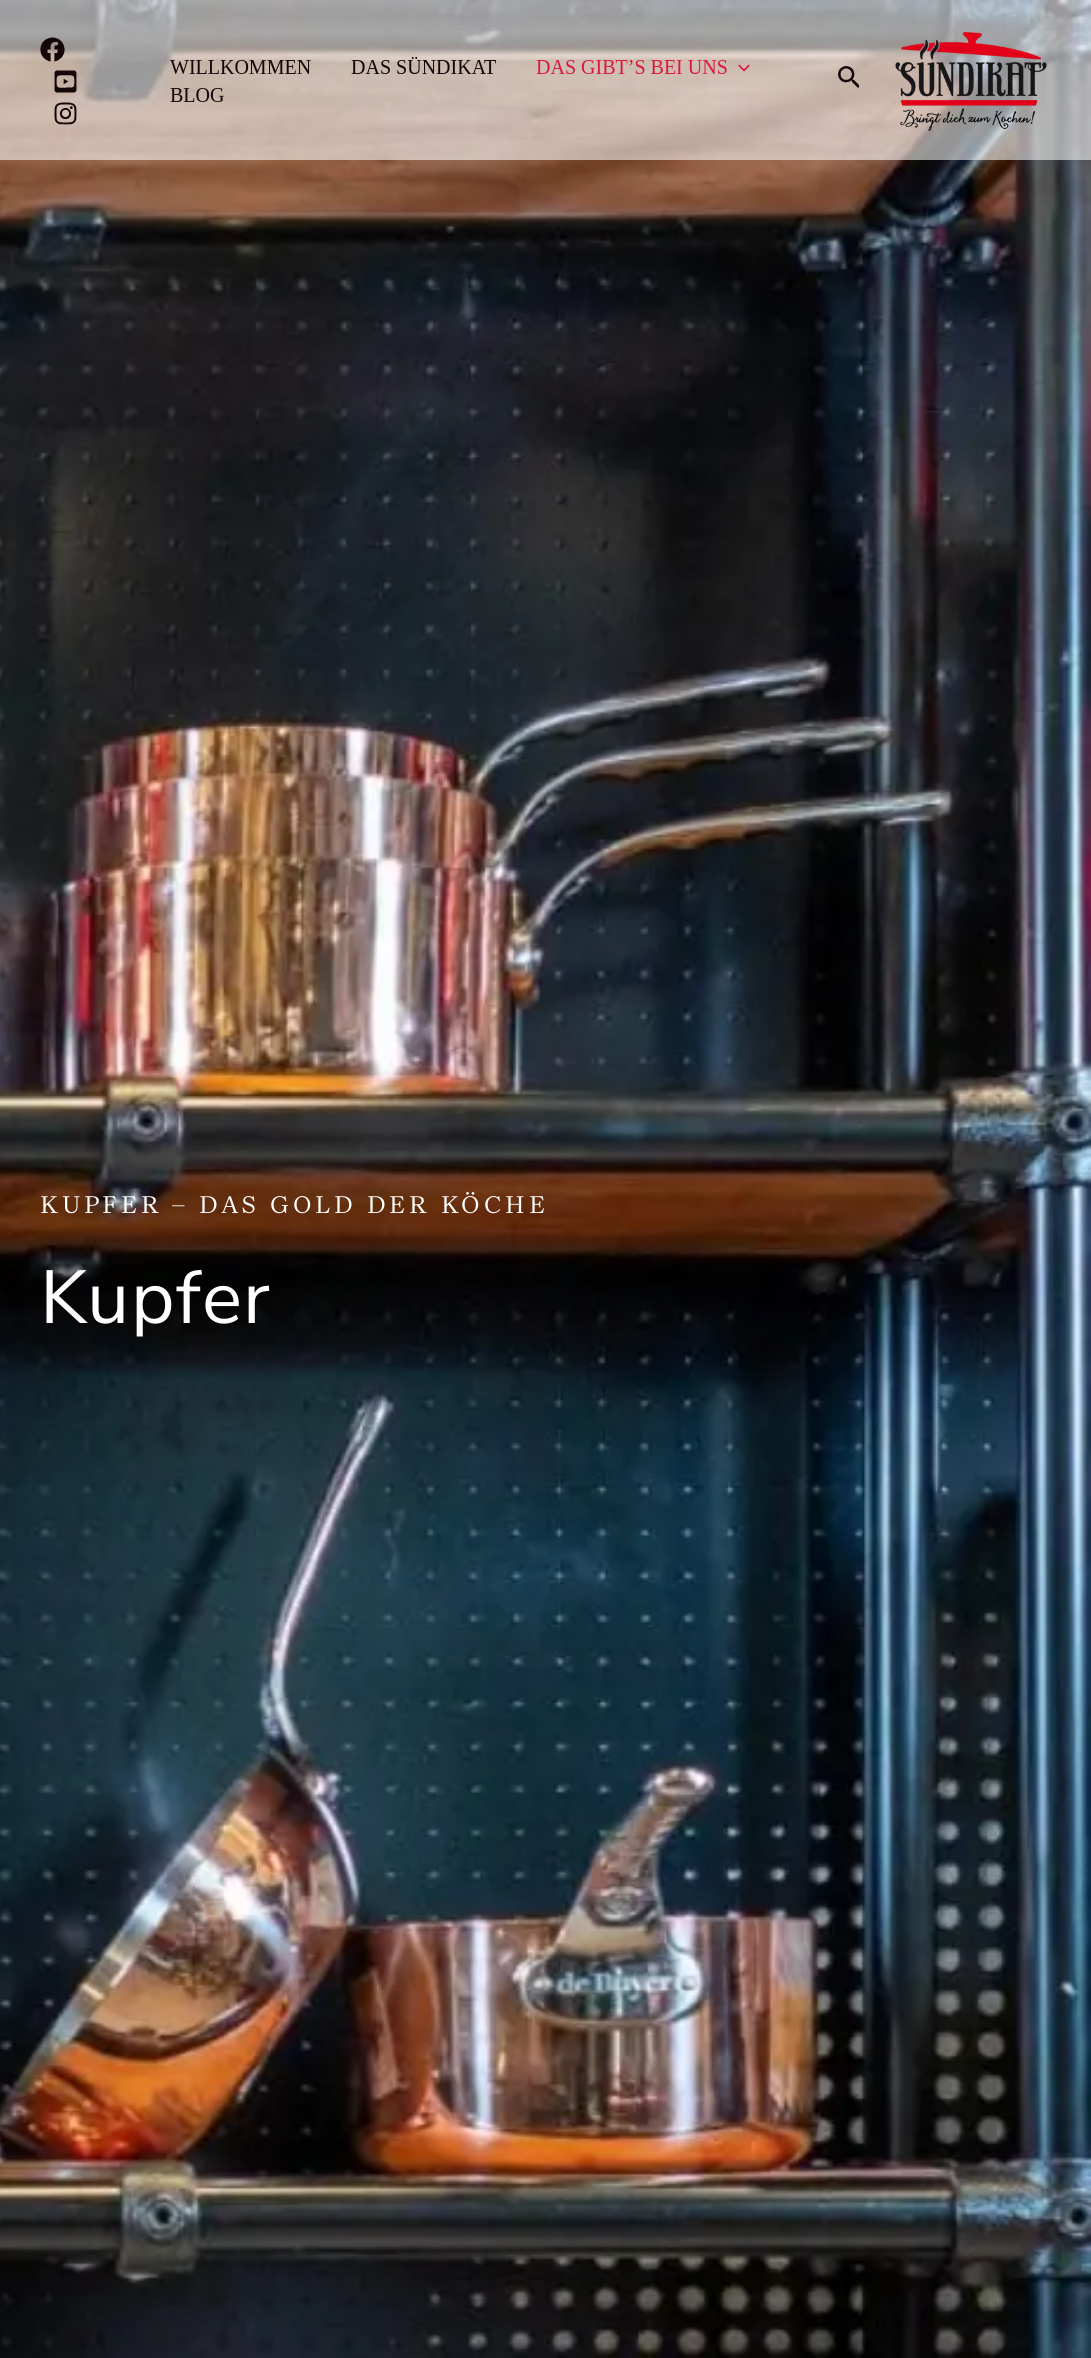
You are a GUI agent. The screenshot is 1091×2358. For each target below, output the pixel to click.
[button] (849, 79)
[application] (739, 67)
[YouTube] (65, 81)
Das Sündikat (423, 67)
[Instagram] (65, 113)
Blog (197, 95)
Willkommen (240, 67)
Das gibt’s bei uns (643, 67)
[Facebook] (52, 49)
